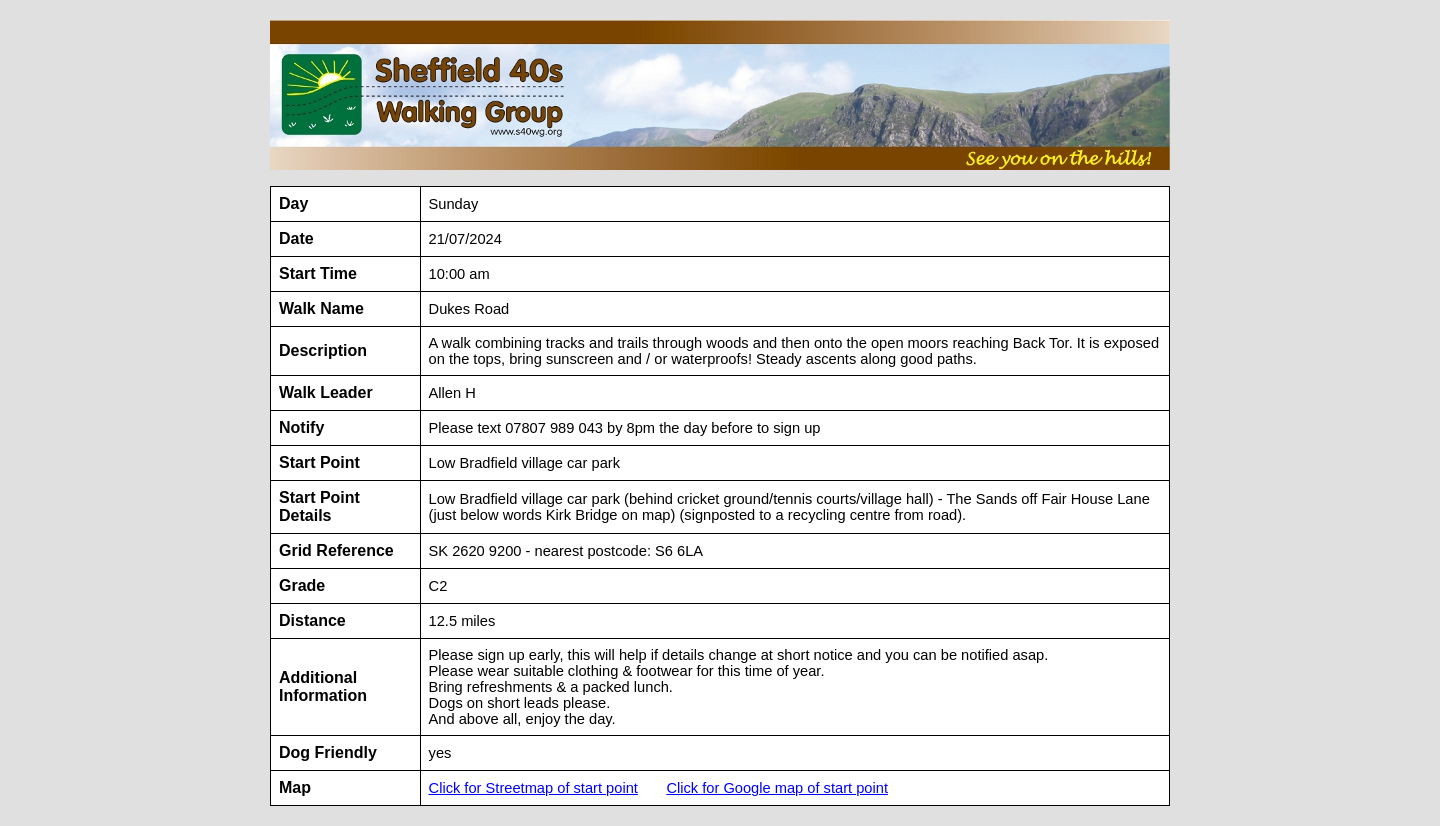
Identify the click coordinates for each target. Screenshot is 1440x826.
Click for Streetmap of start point (533, 788)
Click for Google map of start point (777, 788)
